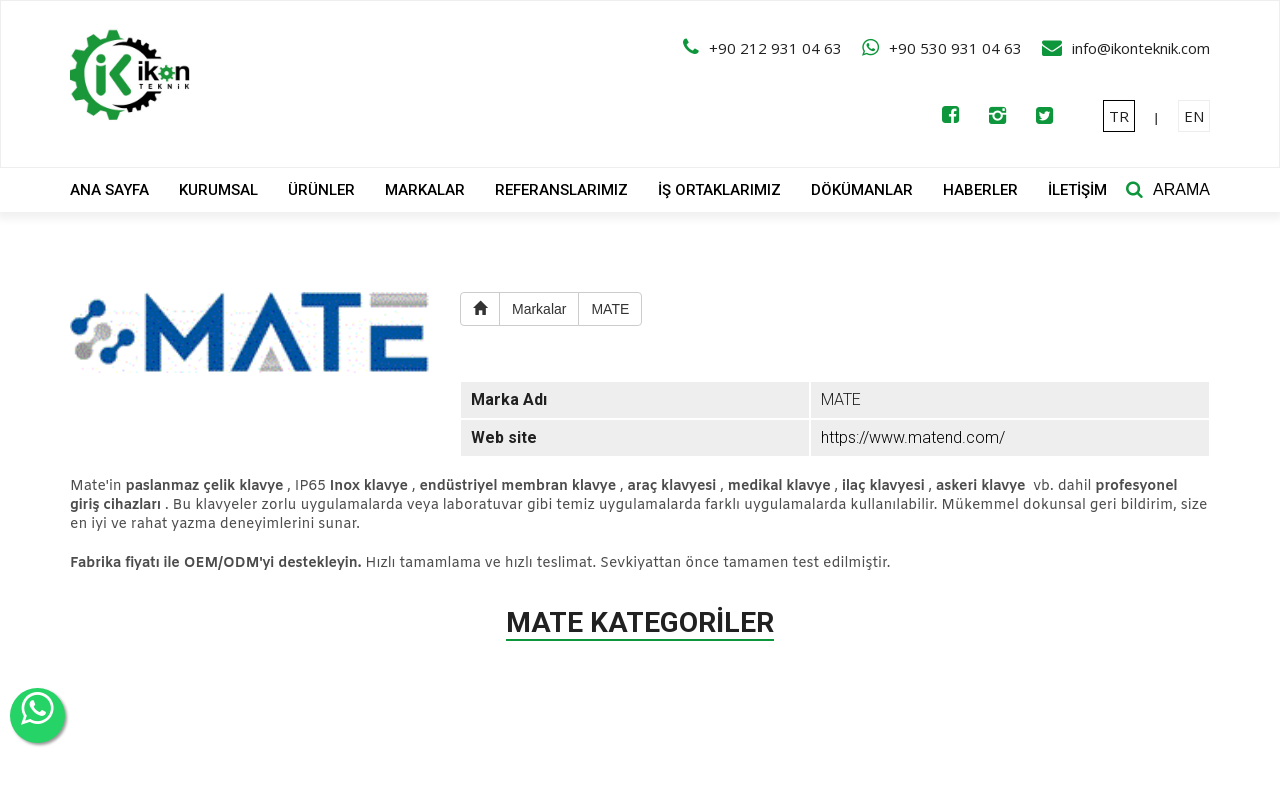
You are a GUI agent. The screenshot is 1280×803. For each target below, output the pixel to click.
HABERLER (980, 190)
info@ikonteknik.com (1141, 48)
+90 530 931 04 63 (955, 48)
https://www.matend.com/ (913, 437)
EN (1194, 116)
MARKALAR (425, 190)
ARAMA (1181, 189)
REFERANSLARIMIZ (561, 190)
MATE (610, 309)
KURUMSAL (218, 190)
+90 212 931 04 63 (775, 48)
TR (1119, 116)
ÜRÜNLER (321, 190)
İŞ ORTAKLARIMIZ (719, 190)
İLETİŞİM (1077, 190)
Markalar (539, 309)
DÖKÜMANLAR (862, 190)
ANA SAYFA (109, 190)
